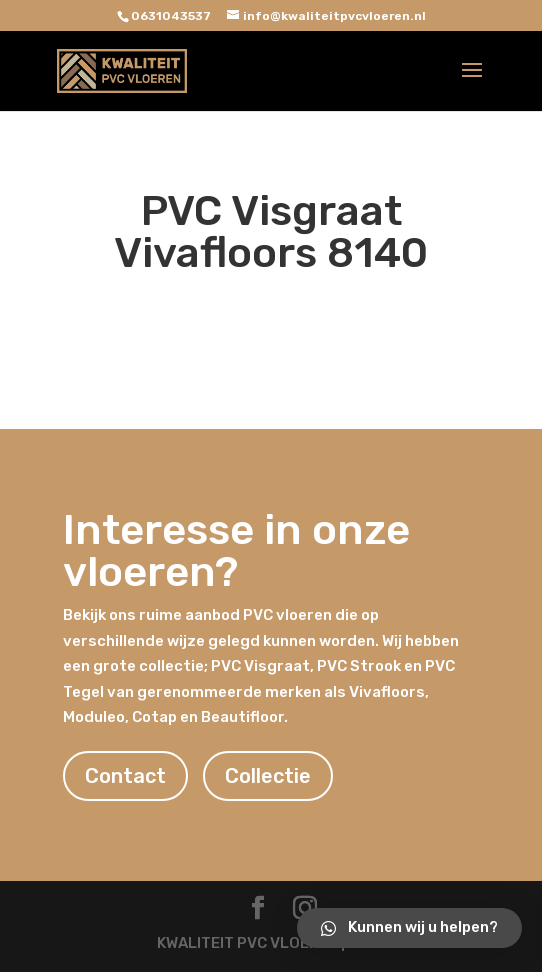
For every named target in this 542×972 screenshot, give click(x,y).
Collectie (268, 776)
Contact (125, 776)
